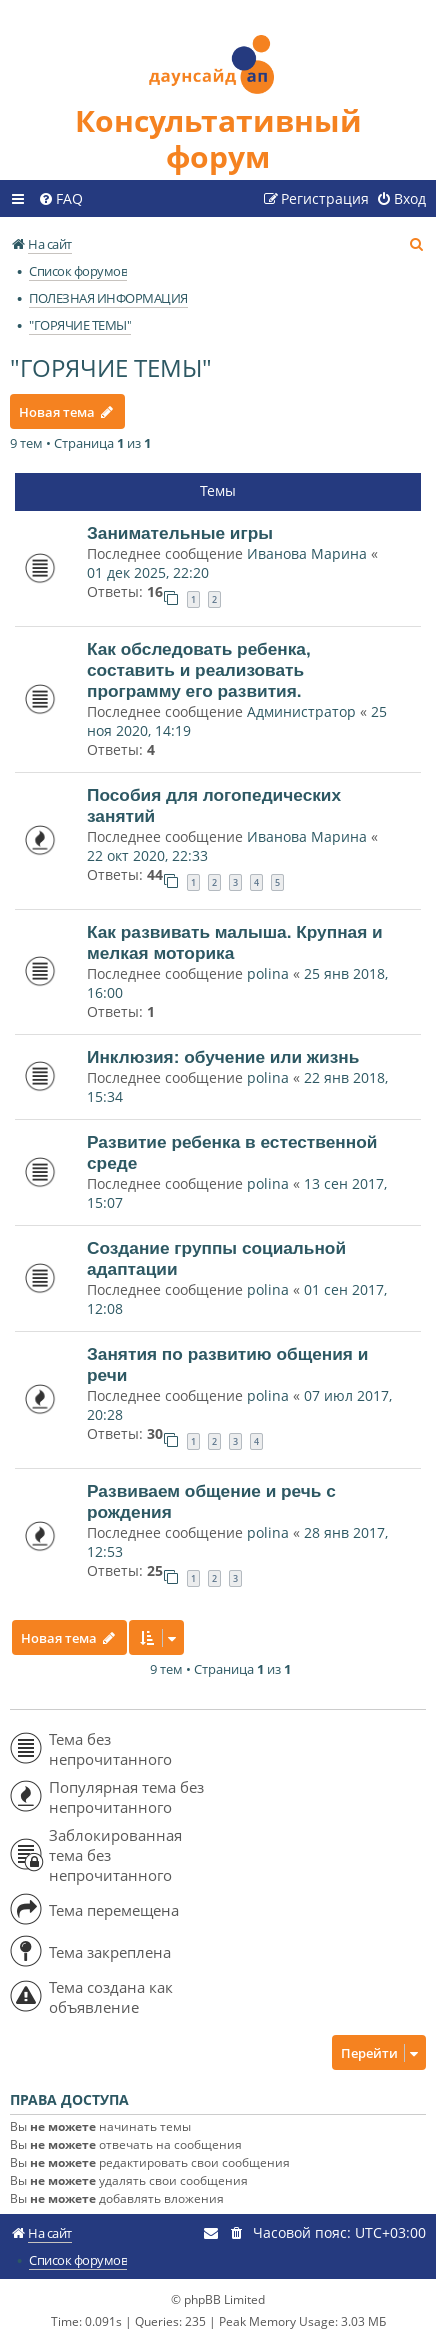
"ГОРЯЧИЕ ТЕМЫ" (111, 367)
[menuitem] (60, 199)
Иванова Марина (307, 553)
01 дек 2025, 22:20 (148, 572)
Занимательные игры (180, 533)
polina (268, 973)
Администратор (301, 711)
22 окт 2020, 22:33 (147, 855)
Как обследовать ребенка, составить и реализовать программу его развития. (199, 670)
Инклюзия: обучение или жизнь (223, 1057)
